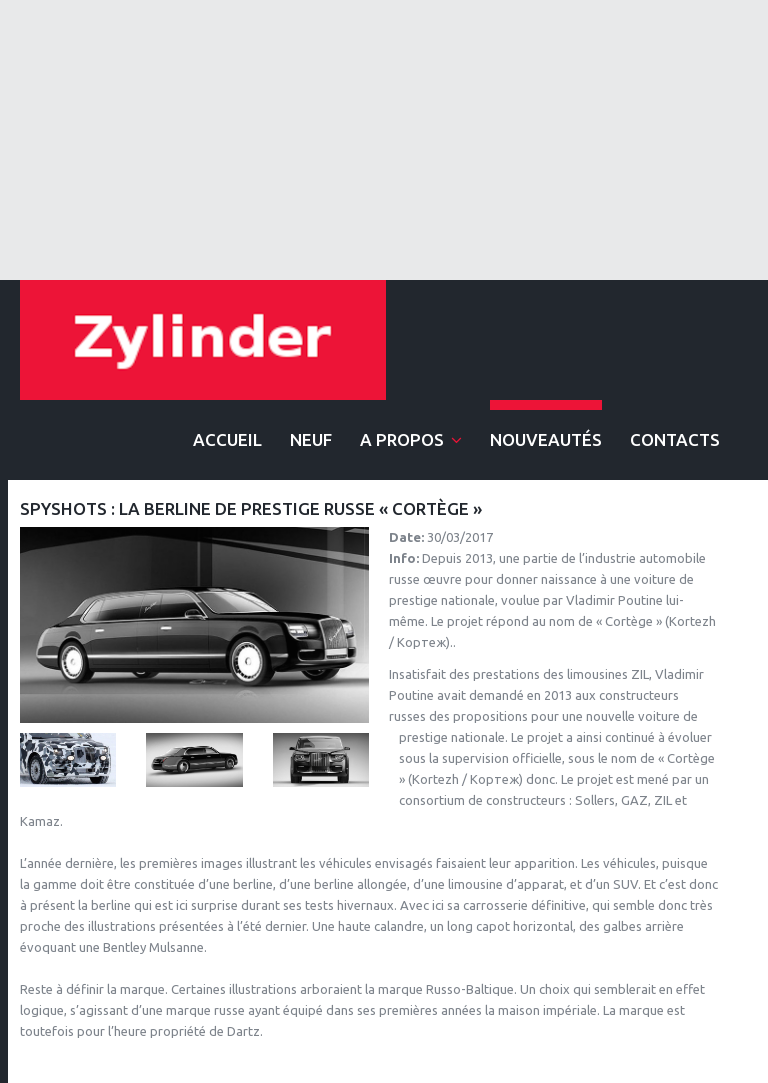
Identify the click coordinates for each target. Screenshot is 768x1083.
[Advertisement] (384, 140)
